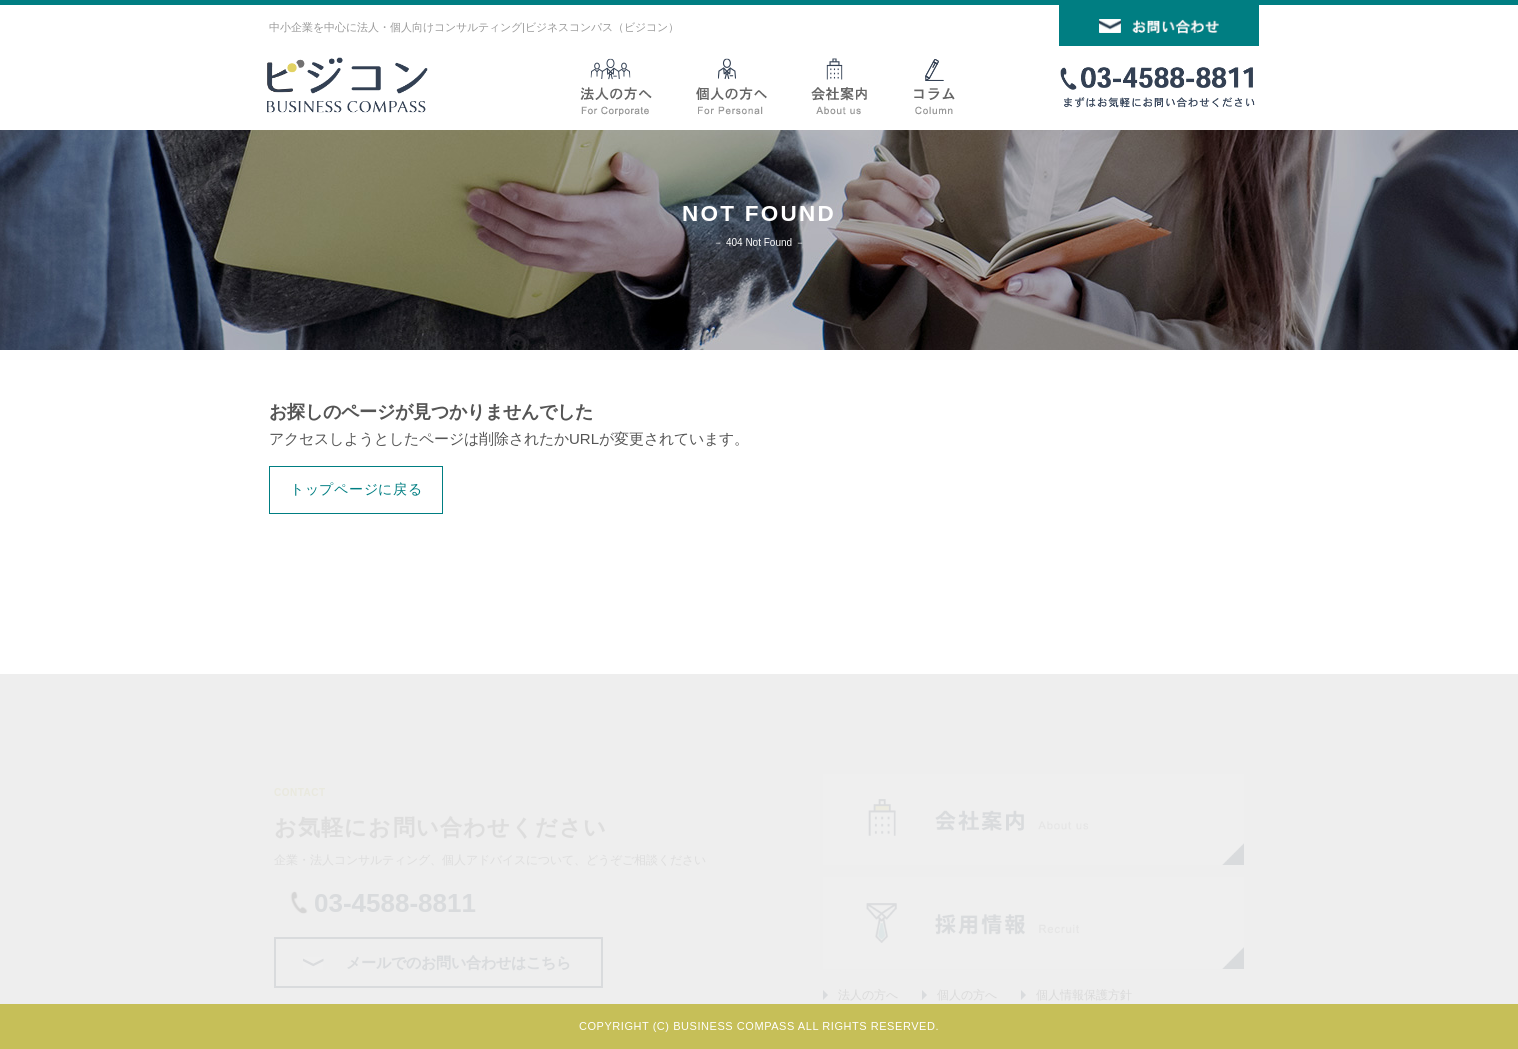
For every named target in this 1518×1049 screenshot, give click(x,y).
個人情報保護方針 (1084, 995)
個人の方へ (967, 995)
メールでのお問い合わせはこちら (458, 962)
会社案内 (838, 86)
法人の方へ (868, 995)
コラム (933, 86)
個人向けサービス (734, 86)
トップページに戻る (356, 489)
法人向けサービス (625, 86)
